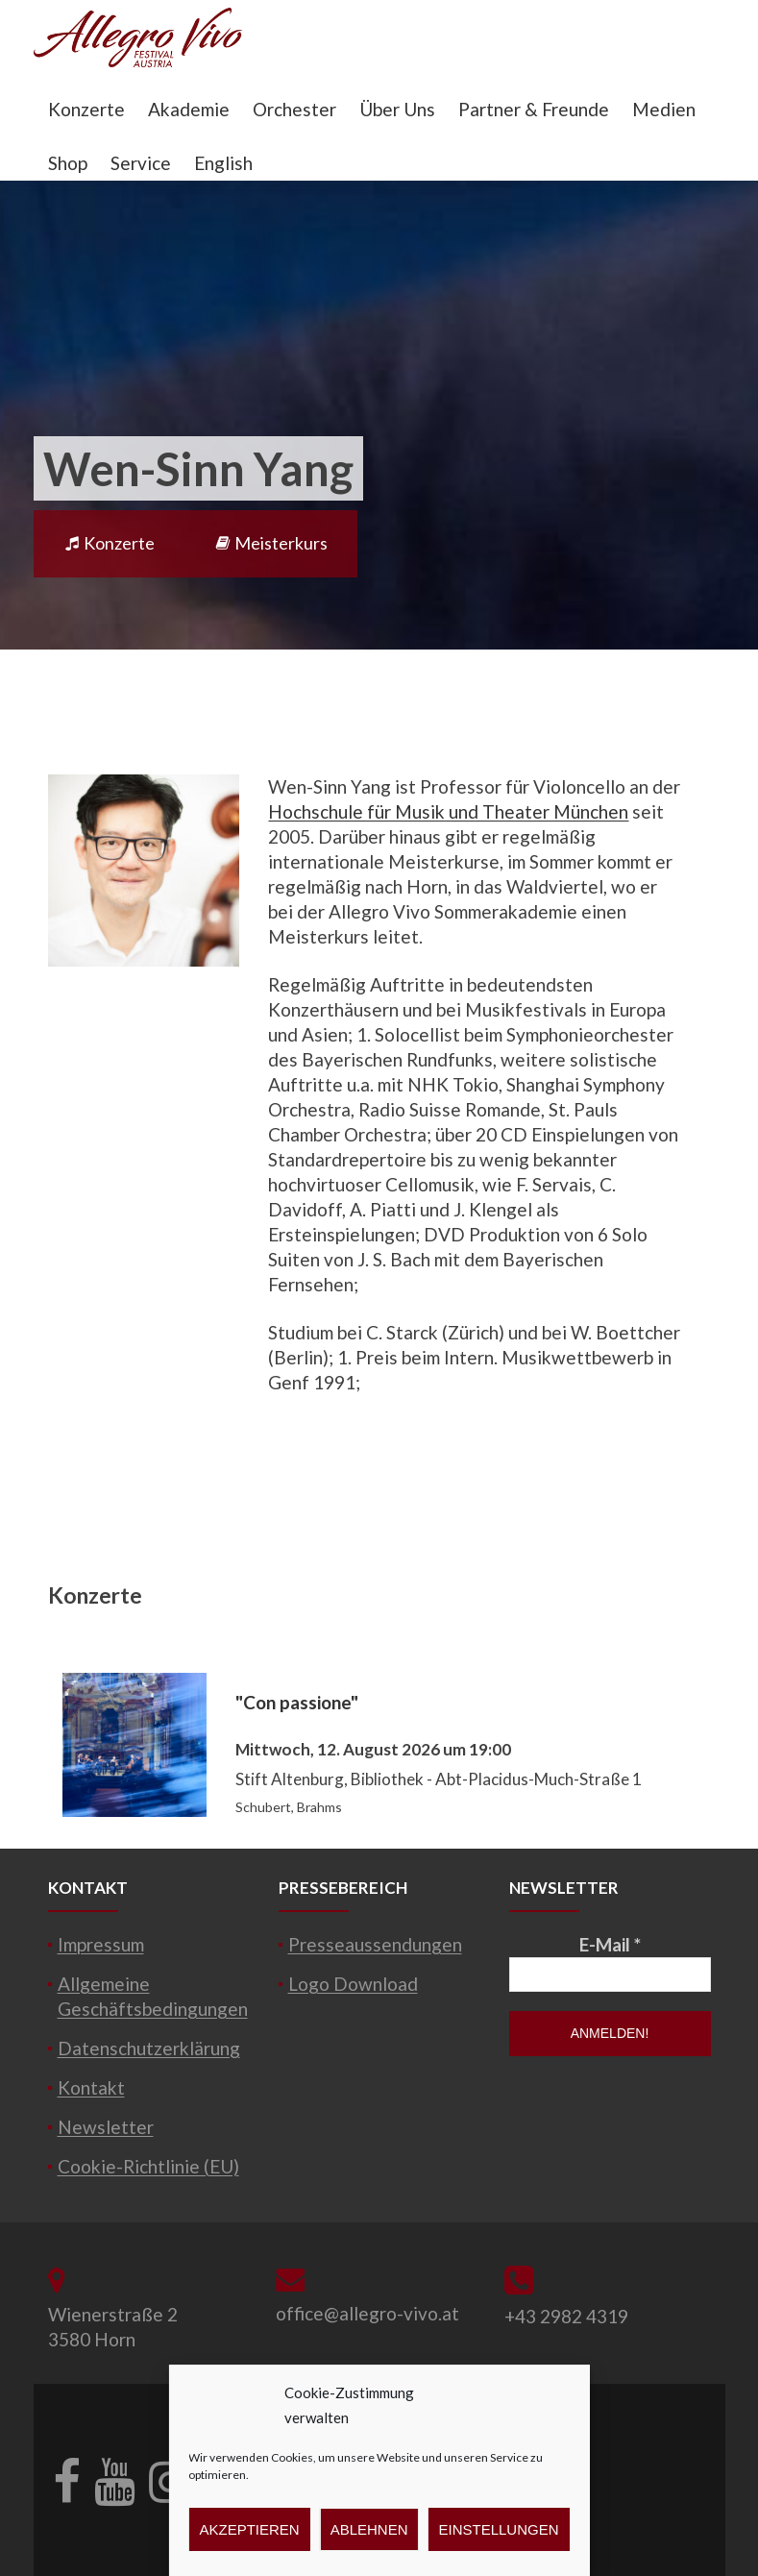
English (223, 163)
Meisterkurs (271, 542)
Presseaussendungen (375, 1944)
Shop (67, 163)
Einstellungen (499, 2529)
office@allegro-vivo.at (367, 2313)
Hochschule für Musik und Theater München (448, 811)
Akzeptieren (249, 2529)
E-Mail (610, 1944)
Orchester (294, 109)
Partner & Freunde (533, 109)
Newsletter (106, 2127)
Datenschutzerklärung (149, 2048)
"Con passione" (296, 1702)
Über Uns (397, 109)
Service (140, 163)
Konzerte (86, 109)
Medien (664, 109)
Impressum (101, 1944)
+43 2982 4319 (566, 2316)
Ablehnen (369, 2529)
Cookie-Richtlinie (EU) (148, 2166)
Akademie (189, 109)
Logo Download (353, 1984)
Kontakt (91, 2087)
